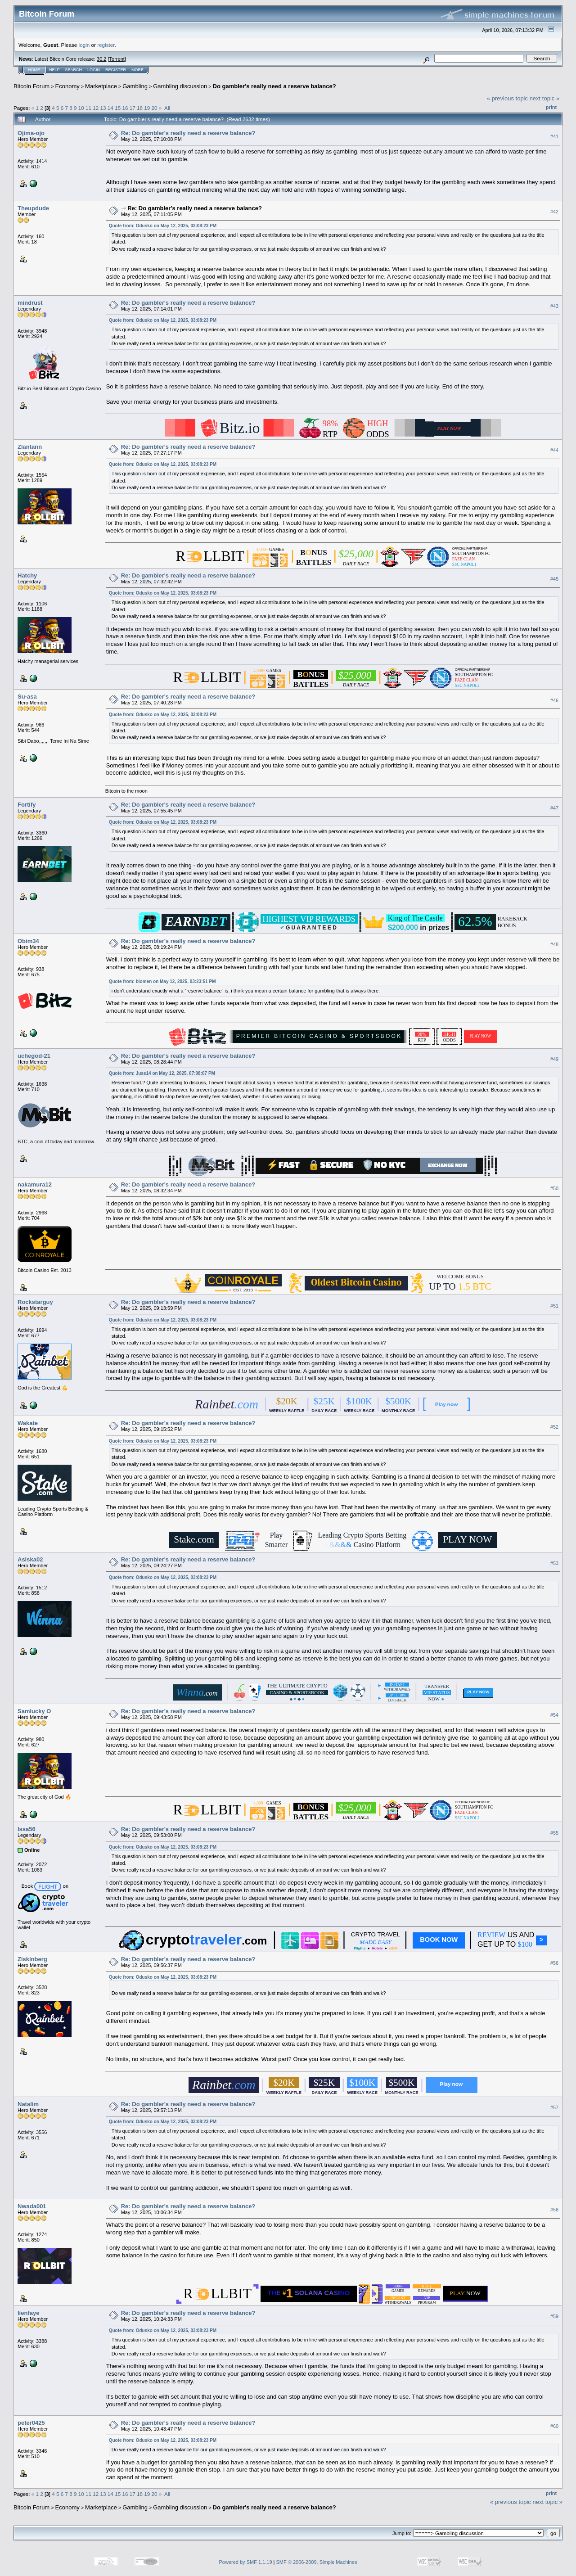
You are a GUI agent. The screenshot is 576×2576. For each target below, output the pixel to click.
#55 (554, 1833)
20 (154, 108)
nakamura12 (35, 1184)
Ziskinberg (32, 1959)
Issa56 (27, 1829)
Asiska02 (30, 1559)
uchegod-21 (34, 1055)
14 (110, 108)
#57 (554, 2107)
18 (140, 108)
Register (115, 70)
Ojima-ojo (31, 133)
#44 (554, 450)
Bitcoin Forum (32, 86)
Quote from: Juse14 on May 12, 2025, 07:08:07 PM (162, 1073)
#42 (554, 211)
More (137, 70)
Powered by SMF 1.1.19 (245, 2562)
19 (147, 108)
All (167, 108)
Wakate (28, 1423)
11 (88, 108)
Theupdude (33, 208)
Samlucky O (34, 1711)
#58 (554, 2209)
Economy (67, 86)
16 (125, 108)
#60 (554, 2426)
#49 (554, 1059)
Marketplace (101, 86)
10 (81, 108)
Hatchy (27, 575)
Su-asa (27, 696)
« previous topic (507, 98)
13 (103, 108)
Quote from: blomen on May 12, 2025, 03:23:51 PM (162, 981)
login (84, 45)
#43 (554, 306)
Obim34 (28, 941)
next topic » (545, 98)
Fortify (27, 804)
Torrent (117, 59)
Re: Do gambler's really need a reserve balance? (188, 133)
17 (132, 108)
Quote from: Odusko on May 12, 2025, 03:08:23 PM (163, 225)
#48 (554, 944)
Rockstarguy (35, 1302)
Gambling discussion (180, 86)
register (105, 45)
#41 (554, 136)
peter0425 (31, 2422)
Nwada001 (32, 2206)
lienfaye (28, 2313)
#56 (554, 1963)
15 (118, 108)
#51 (554, 1305)
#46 (554, 700)
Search (73, 70)
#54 (554, 1715)
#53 (554, 1563)
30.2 (101, 59)
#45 (554, 579)
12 (96, 108)
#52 (554, 1427)
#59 (554, 2316)
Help (54, 70)
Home (34, 70)
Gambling (135, 86)
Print (551, 107)
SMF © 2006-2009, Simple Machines (316, 2562)
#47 (554, 808)
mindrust (30, 302)
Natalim (28, 2104)
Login (93, 70)
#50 (554, 1188)
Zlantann (30, 446)
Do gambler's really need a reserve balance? (274, 86)
